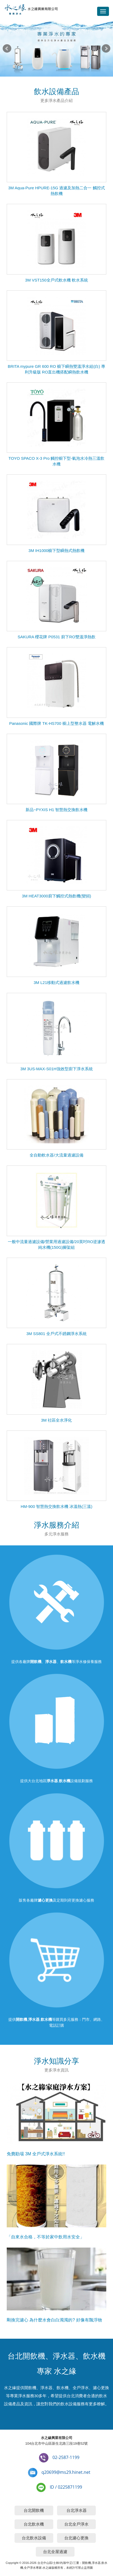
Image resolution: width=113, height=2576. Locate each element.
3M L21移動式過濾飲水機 (56, 982)
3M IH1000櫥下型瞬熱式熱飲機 (56, 550)
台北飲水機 (34, 2524)
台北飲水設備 (34, 2538)
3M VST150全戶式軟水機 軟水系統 (56, 280)
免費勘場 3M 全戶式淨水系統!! (36, 2154)
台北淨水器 (76, 2510)
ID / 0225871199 (66, 2487)
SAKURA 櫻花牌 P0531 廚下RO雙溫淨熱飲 (56, 636)
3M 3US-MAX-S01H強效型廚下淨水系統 (56, 1068)
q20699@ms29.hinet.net (65, 2472)
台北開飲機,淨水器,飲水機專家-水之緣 (31, 10)
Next (106, 48)
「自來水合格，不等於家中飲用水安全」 (45, 2237)
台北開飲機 (34, 2510)
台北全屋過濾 (55, 2551)
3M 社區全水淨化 (56, 1420)
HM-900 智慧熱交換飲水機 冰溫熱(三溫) (57, 1506)
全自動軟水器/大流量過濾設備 (56, 1155)
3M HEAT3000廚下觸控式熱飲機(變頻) (56, 896)
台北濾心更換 (76, 2538)
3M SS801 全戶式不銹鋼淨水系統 (56, 1333)
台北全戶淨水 (76, 2524)
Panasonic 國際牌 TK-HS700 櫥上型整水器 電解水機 (56, 723)
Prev (7, 48)
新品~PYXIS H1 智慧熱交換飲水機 (56, 809)
